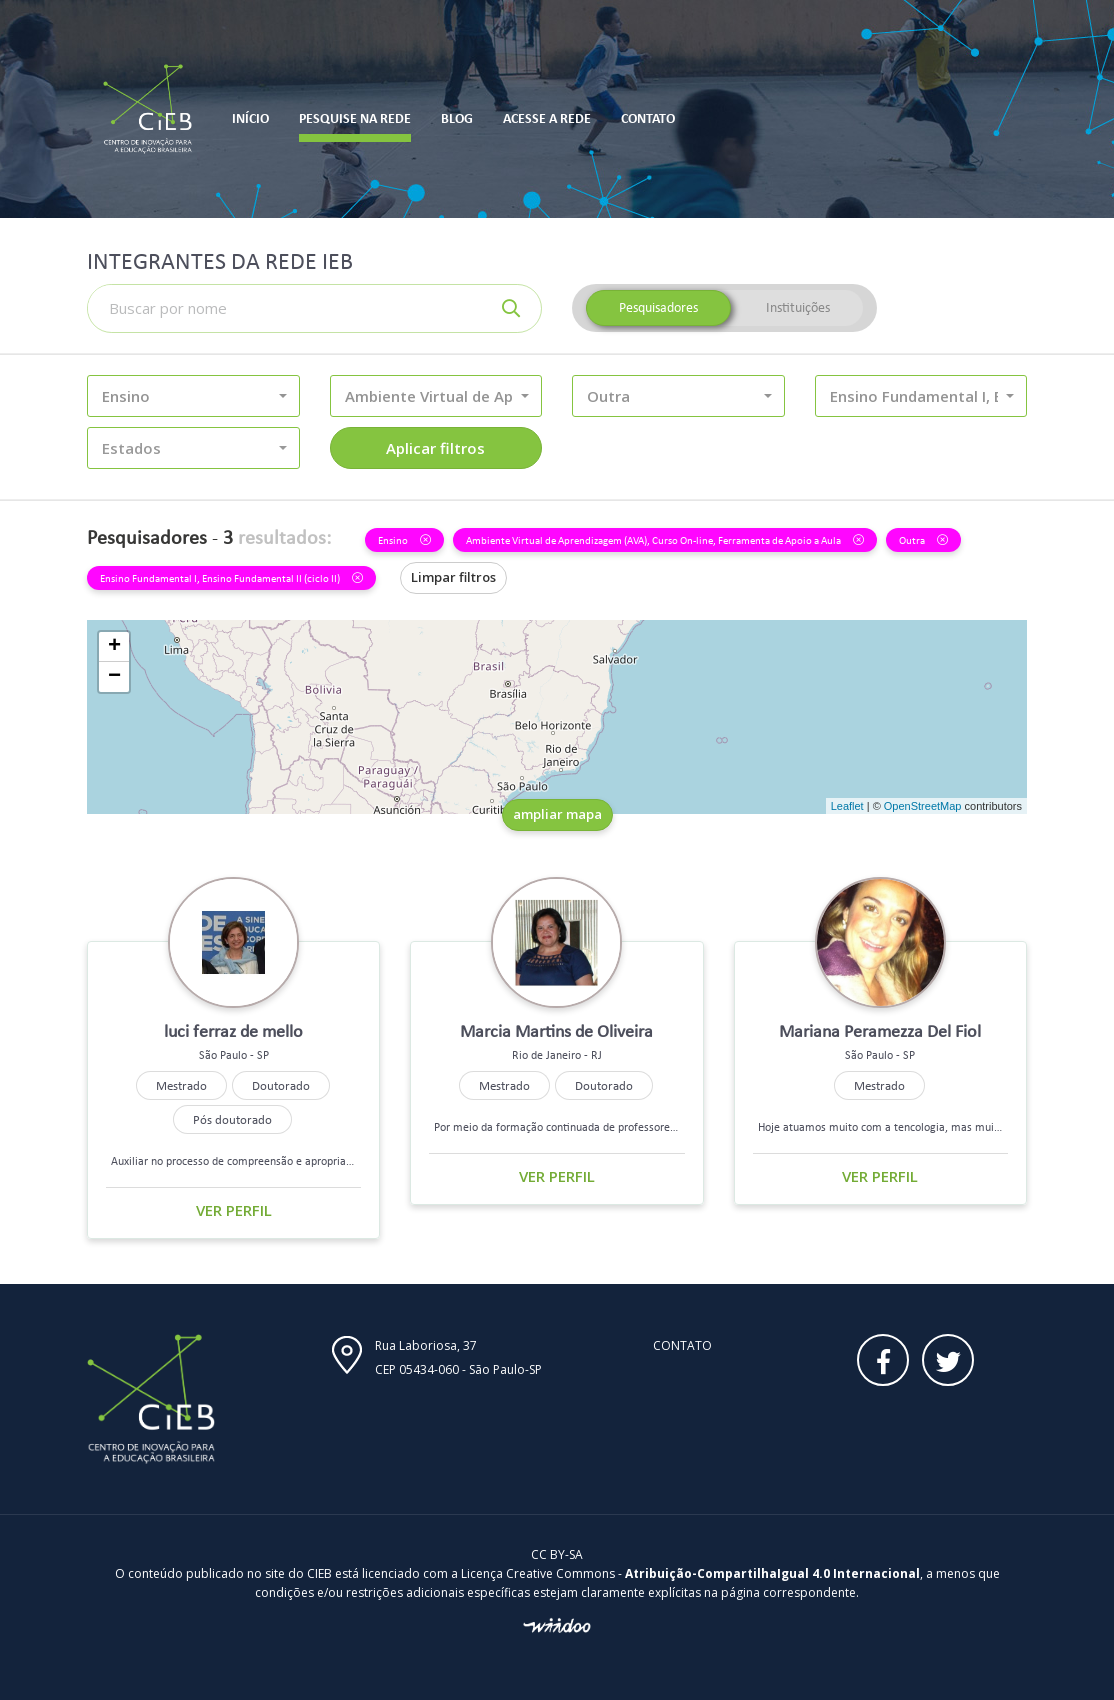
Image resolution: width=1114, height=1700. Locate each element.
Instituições (798, 307)
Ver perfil (234, 1210)
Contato (682, 1345)
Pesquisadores (658, 307)
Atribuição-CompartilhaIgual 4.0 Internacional (772, 1573)
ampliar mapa (557, 814)
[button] (193, 396)
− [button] (114, 677)
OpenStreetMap (923, 806)
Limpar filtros (453, 577)
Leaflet (847, 806)
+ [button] (114, 647)
